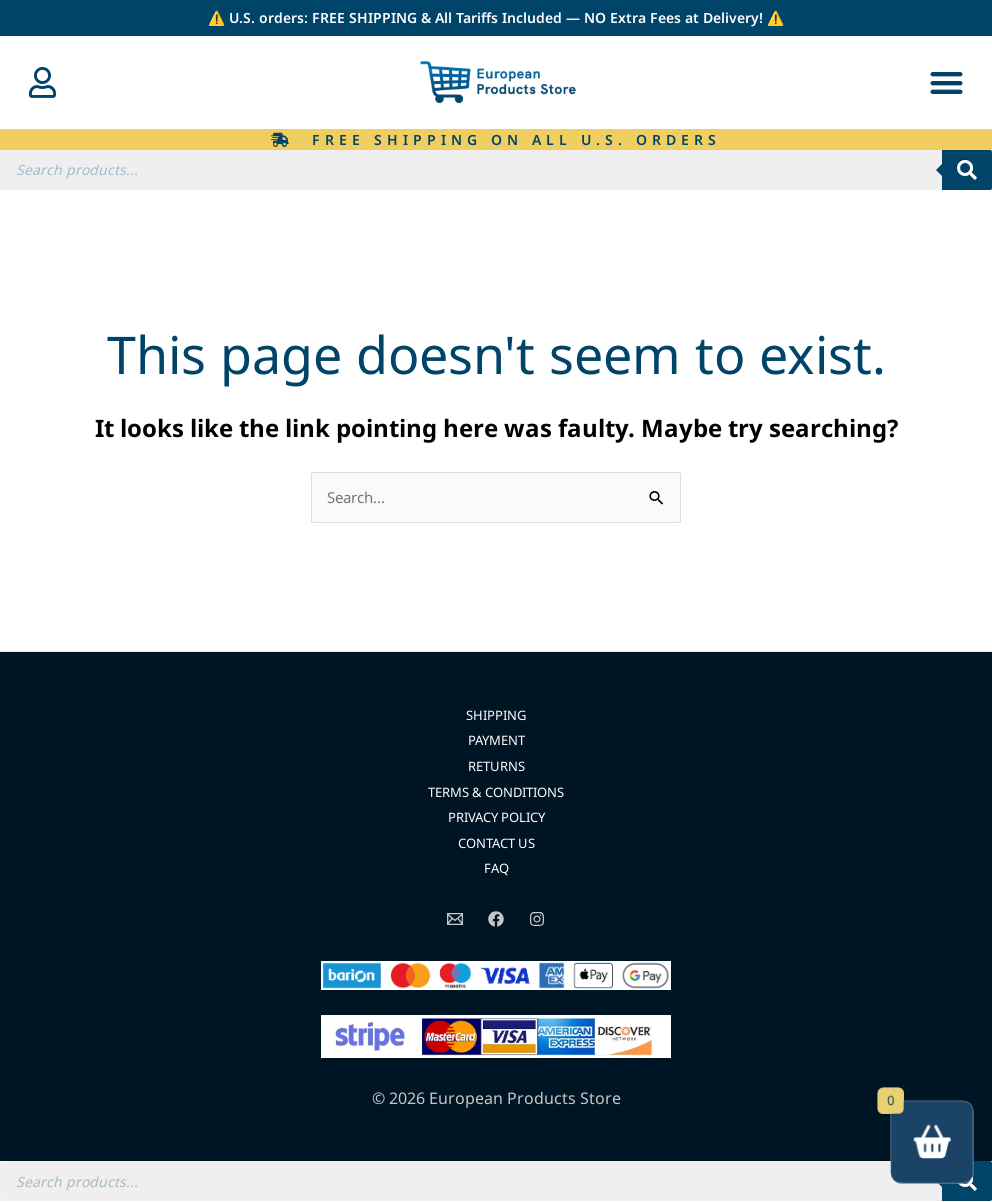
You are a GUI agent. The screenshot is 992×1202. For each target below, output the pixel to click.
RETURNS (496, 766)
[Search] (967, 170)
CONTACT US (496, 843)
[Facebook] (496, 920)
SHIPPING (496, 715)
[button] (946, 82)
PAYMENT (496, 741)
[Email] (455, 920)
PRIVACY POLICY (496, 817)
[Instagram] (537, 920)
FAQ (496, 869)
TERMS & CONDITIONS (496, 792)
